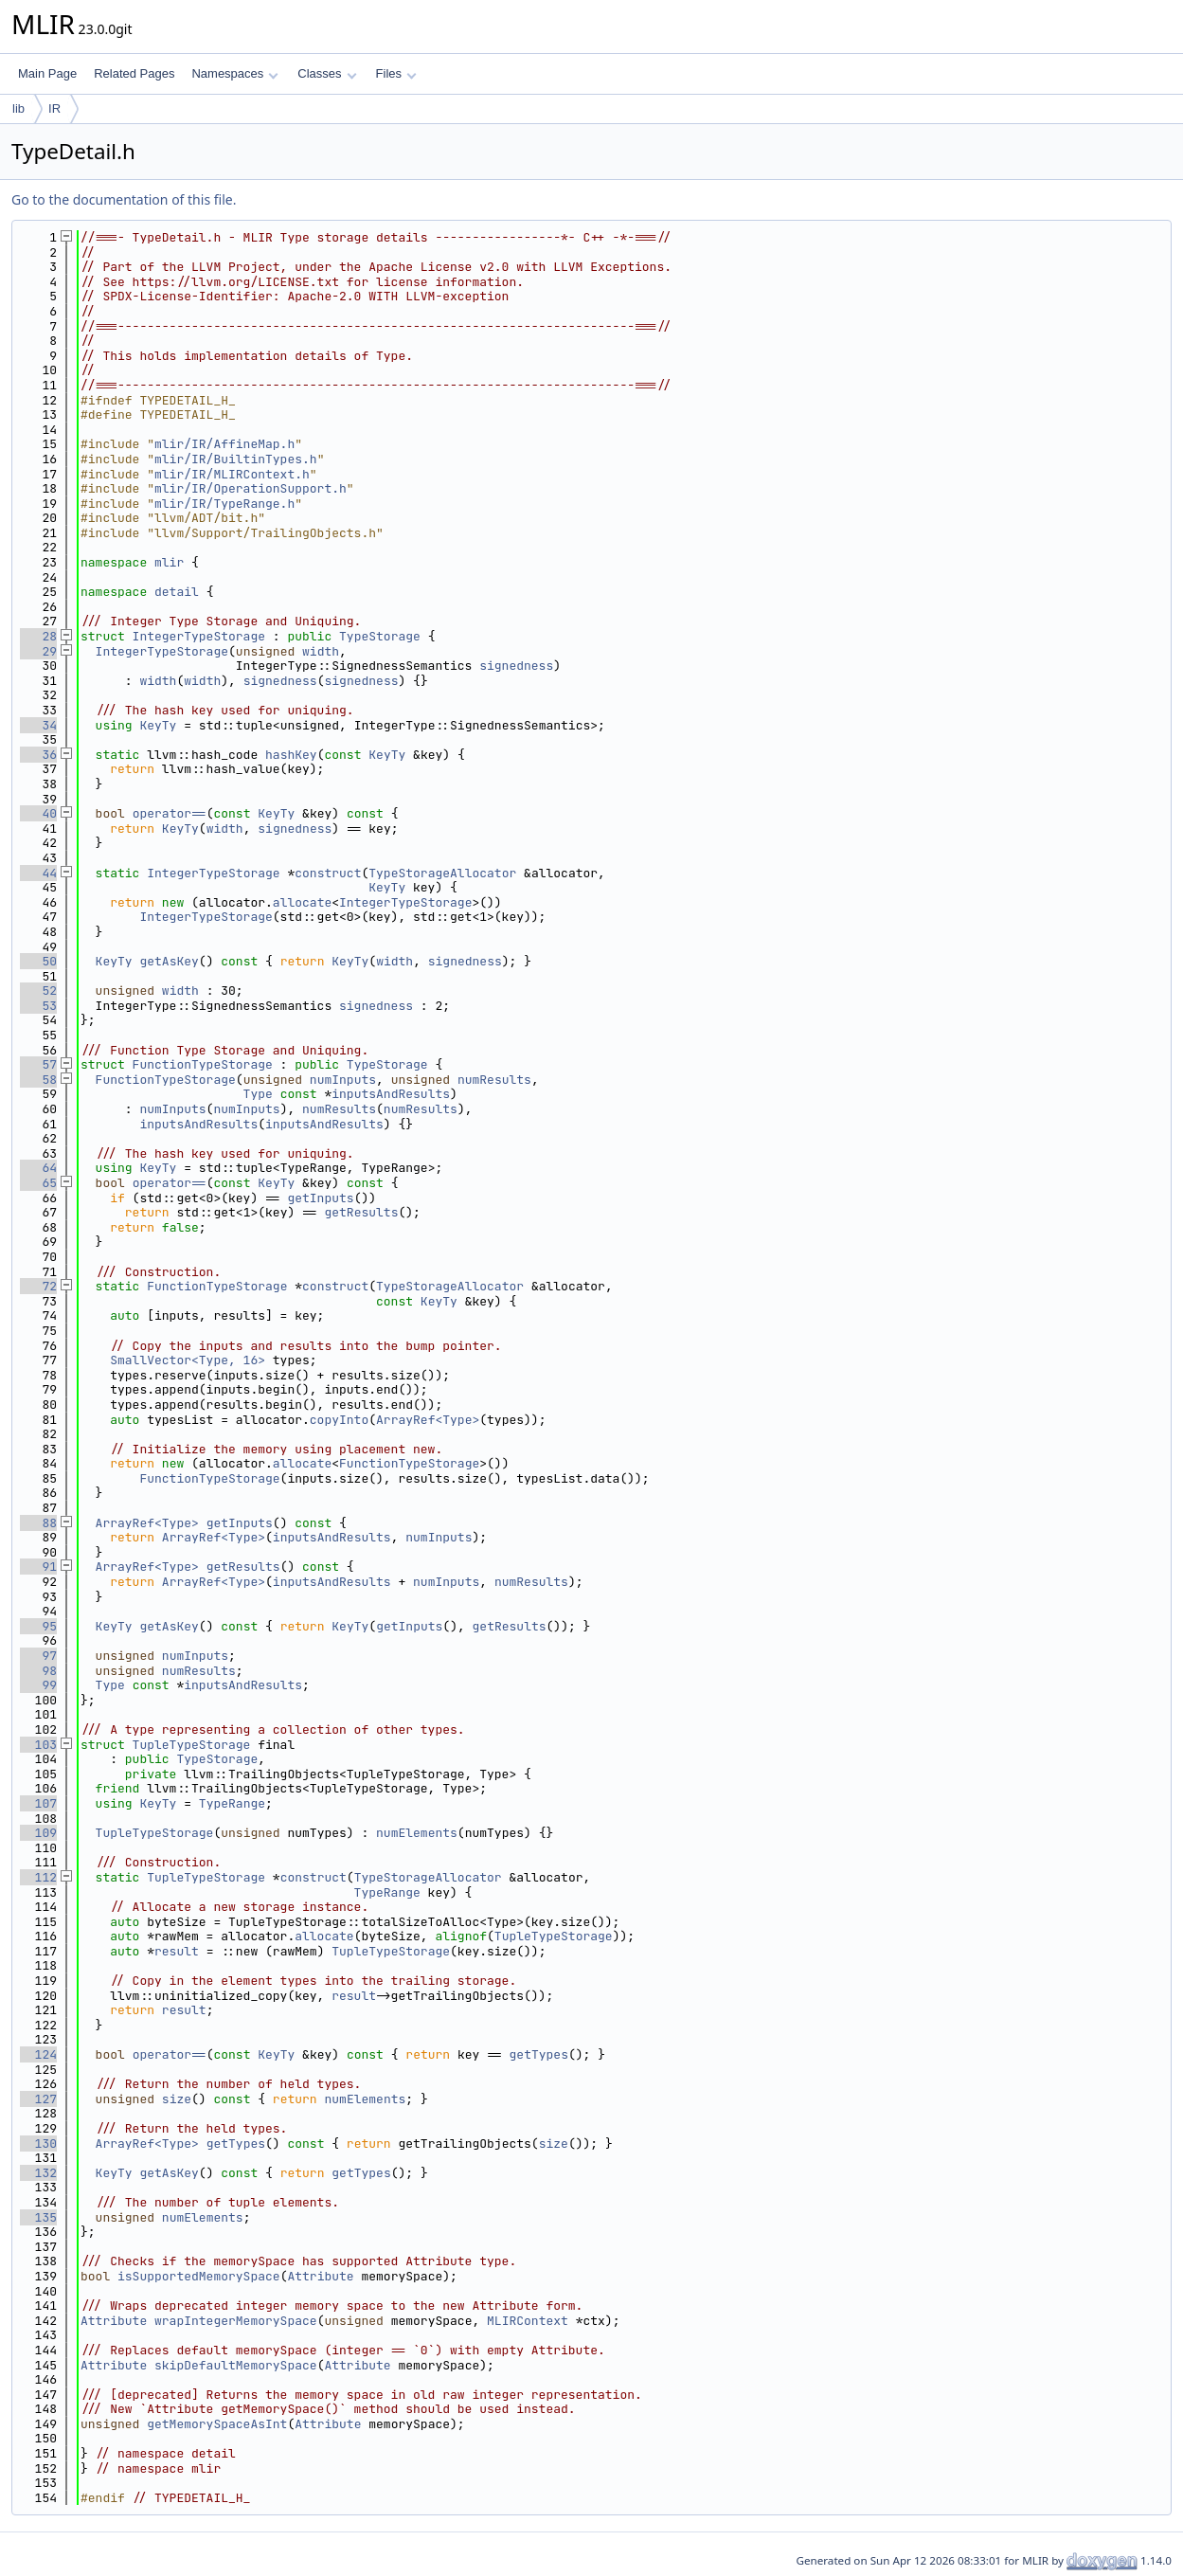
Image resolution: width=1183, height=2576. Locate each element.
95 (38, 1626)
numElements (416, 1833)
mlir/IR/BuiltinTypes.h (235, 459)
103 (38, 1745)
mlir (169, 562)
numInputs (343, 1080)
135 (38, 2217)
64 (38, 1168)
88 (38, 1523)
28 (38, 636)
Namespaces (234, 73)
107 (38, 1803)
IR (54, 108)
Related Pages (134, 73)
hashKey (291, 755)
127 (38, 2099)
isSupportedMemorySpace (198, 2276)
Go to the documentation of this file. (123, 199)
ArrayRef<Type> (427, 1420)
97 (38, 1656)
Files (396, 73)
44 (38, 873)
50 (38, 961)
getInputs (320, 1198)
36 (38, 755)
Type (258, 1094)
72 (38, 1286)
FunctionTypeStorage (203, 1064)
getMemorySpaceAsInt (217, 2424)
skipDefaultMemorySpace (235, 2365)
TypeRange (232, 1803)
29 (38, 651)
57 (38, 1064)
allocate (302, 902)
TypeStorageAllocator (442, 873)
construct (328, 873)
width (320, 651)
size (176, 2099)
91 (38, 1566)
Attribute (320, 2276)
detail (176, 592)
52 (38, 990)
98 (38, 1671)
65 (38, 1183)
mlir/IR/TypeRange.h (224, 503)
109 (38, 1833)
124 (38, 2054)
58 (38, 1080)
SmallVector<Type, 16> (187, 1360)
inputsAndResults (391, 1094)
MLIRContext (527, 2321)
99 (38, 1685)
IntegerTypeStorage (199, 636)
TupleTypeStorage (192, 1745)
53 (38, 1006)
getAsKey (168, 961)
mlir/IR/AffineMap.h (224, 444)
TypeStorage (380, 636)
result (176, 1951)
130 (38, 2143)
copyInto (339, 1420)
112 (38, 1877)
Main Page (47, 73)
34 (38, 725)
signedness (516, 666)
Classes (326, 73)
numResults (494, 1080)
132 (38, 2173)
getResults (361, 1212)
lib (18, 108)
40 (38, 813)
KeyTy (157, 725)
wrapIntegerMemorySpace (235, 2321)
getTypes (539, 2054)
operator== (169, 813)
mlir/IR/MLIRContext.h (232, 474)
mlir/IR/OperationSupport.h (250, 488)
